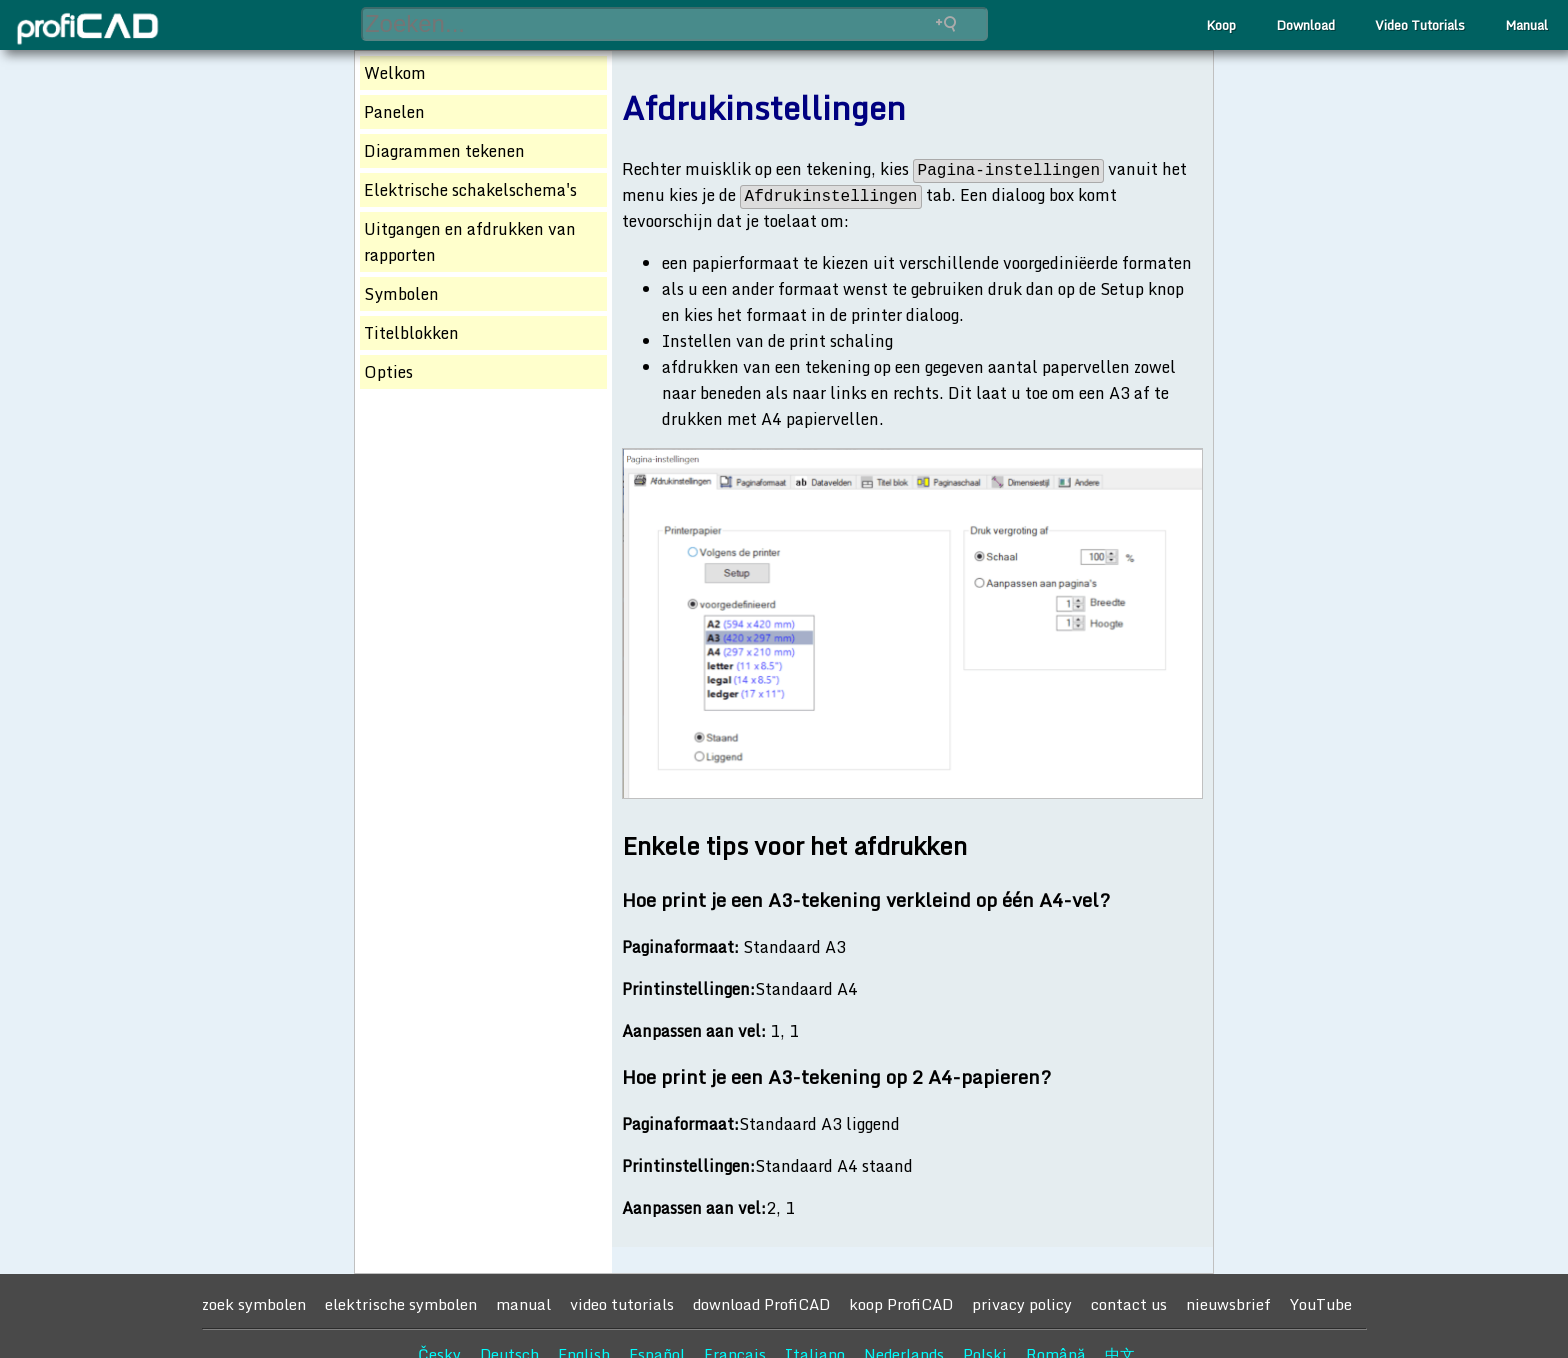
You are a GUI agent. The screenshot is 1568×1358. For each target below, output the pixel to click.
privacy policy (1022, 1304)
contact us (1129, 1304)
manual (523, 1304)
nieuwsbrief (1228, 1304)
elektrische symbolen (401, 1304)
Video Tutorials (1420, 25)
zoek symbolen (254, 1304)
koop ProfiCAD (901, 1304)
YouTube (1321, 1304)
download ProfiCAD (761, 1304)
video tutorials (622, 1304)
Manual (1526, 25)
